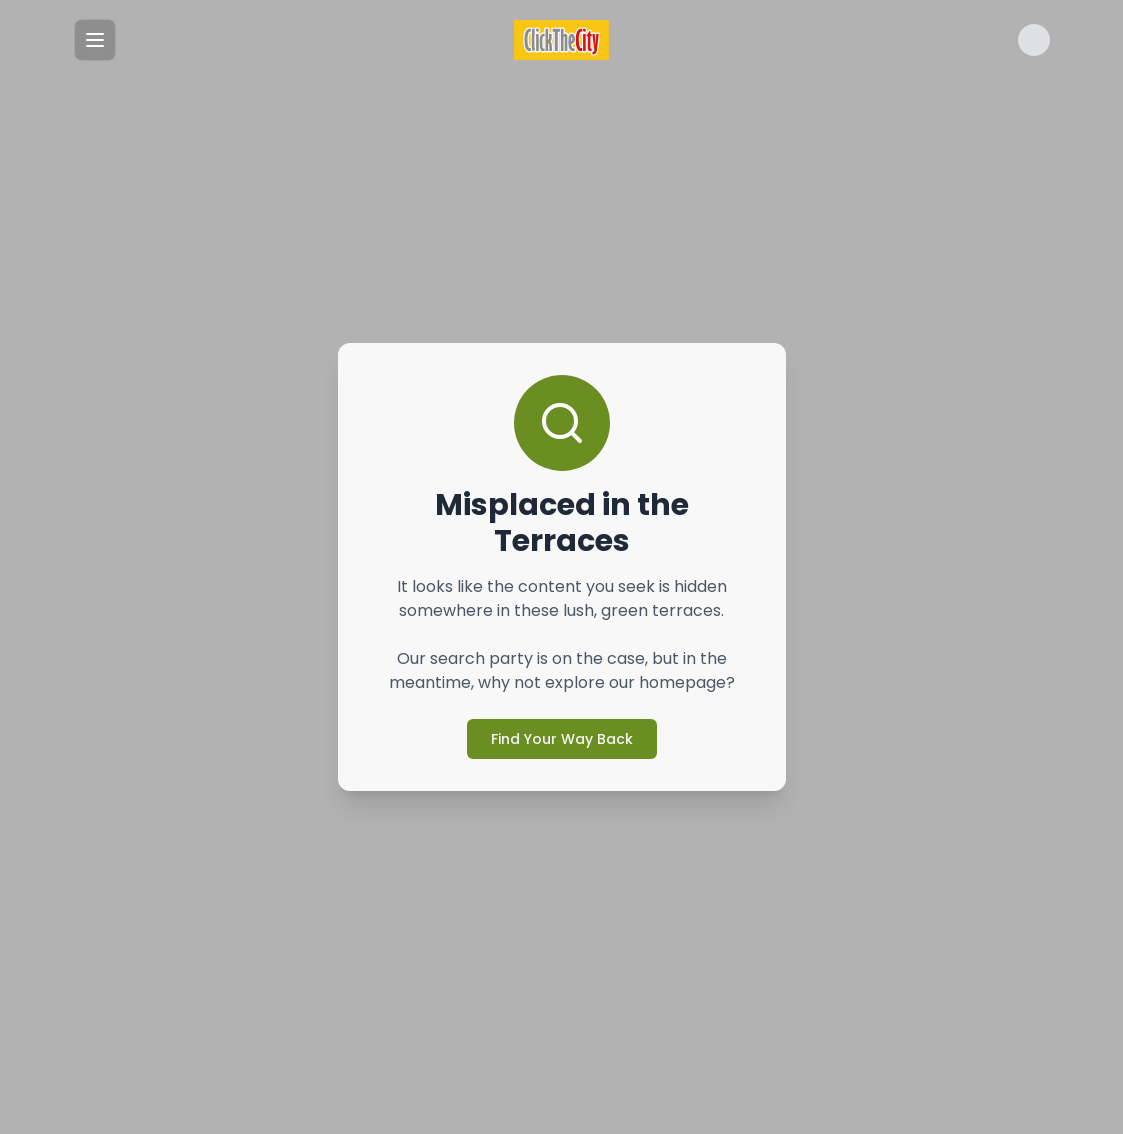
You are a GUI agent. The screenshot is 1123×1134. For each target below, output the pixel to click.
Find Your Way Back (562, 739)
